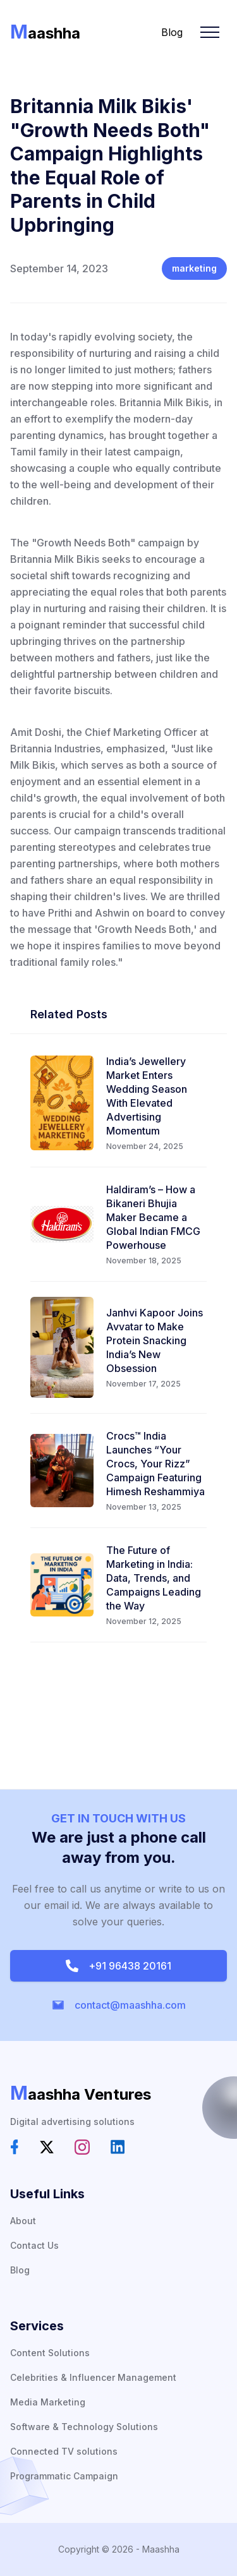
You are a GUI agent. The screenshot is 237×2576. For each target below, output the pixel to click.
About (23, 2220)
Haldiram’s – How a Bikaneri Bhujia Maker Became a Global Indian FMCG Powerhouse (153, 1217)
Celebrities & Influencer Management (93, 2377)
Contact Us (34, 2245)
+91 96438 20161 (118, 1965)
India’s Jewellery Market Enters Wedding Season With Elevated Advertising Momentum (146, 1096)
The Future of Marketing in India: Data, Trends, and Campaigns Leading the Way (153, 1578)
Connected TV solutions (64, 2451)
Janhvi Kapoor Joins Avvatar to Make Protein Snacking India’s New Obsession (154, 1340)
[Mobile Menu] (210, 32)
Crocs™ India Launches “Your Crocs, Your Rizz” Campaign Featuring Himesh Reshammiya (155, 1463)
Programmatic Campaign (64, 2476)
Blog (172, 32)
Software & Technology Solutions (84, 2426)
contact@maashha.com (119, 2005)
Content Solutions (50, 2352)
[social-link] (14, 2147)
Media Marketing (47, 2402)
